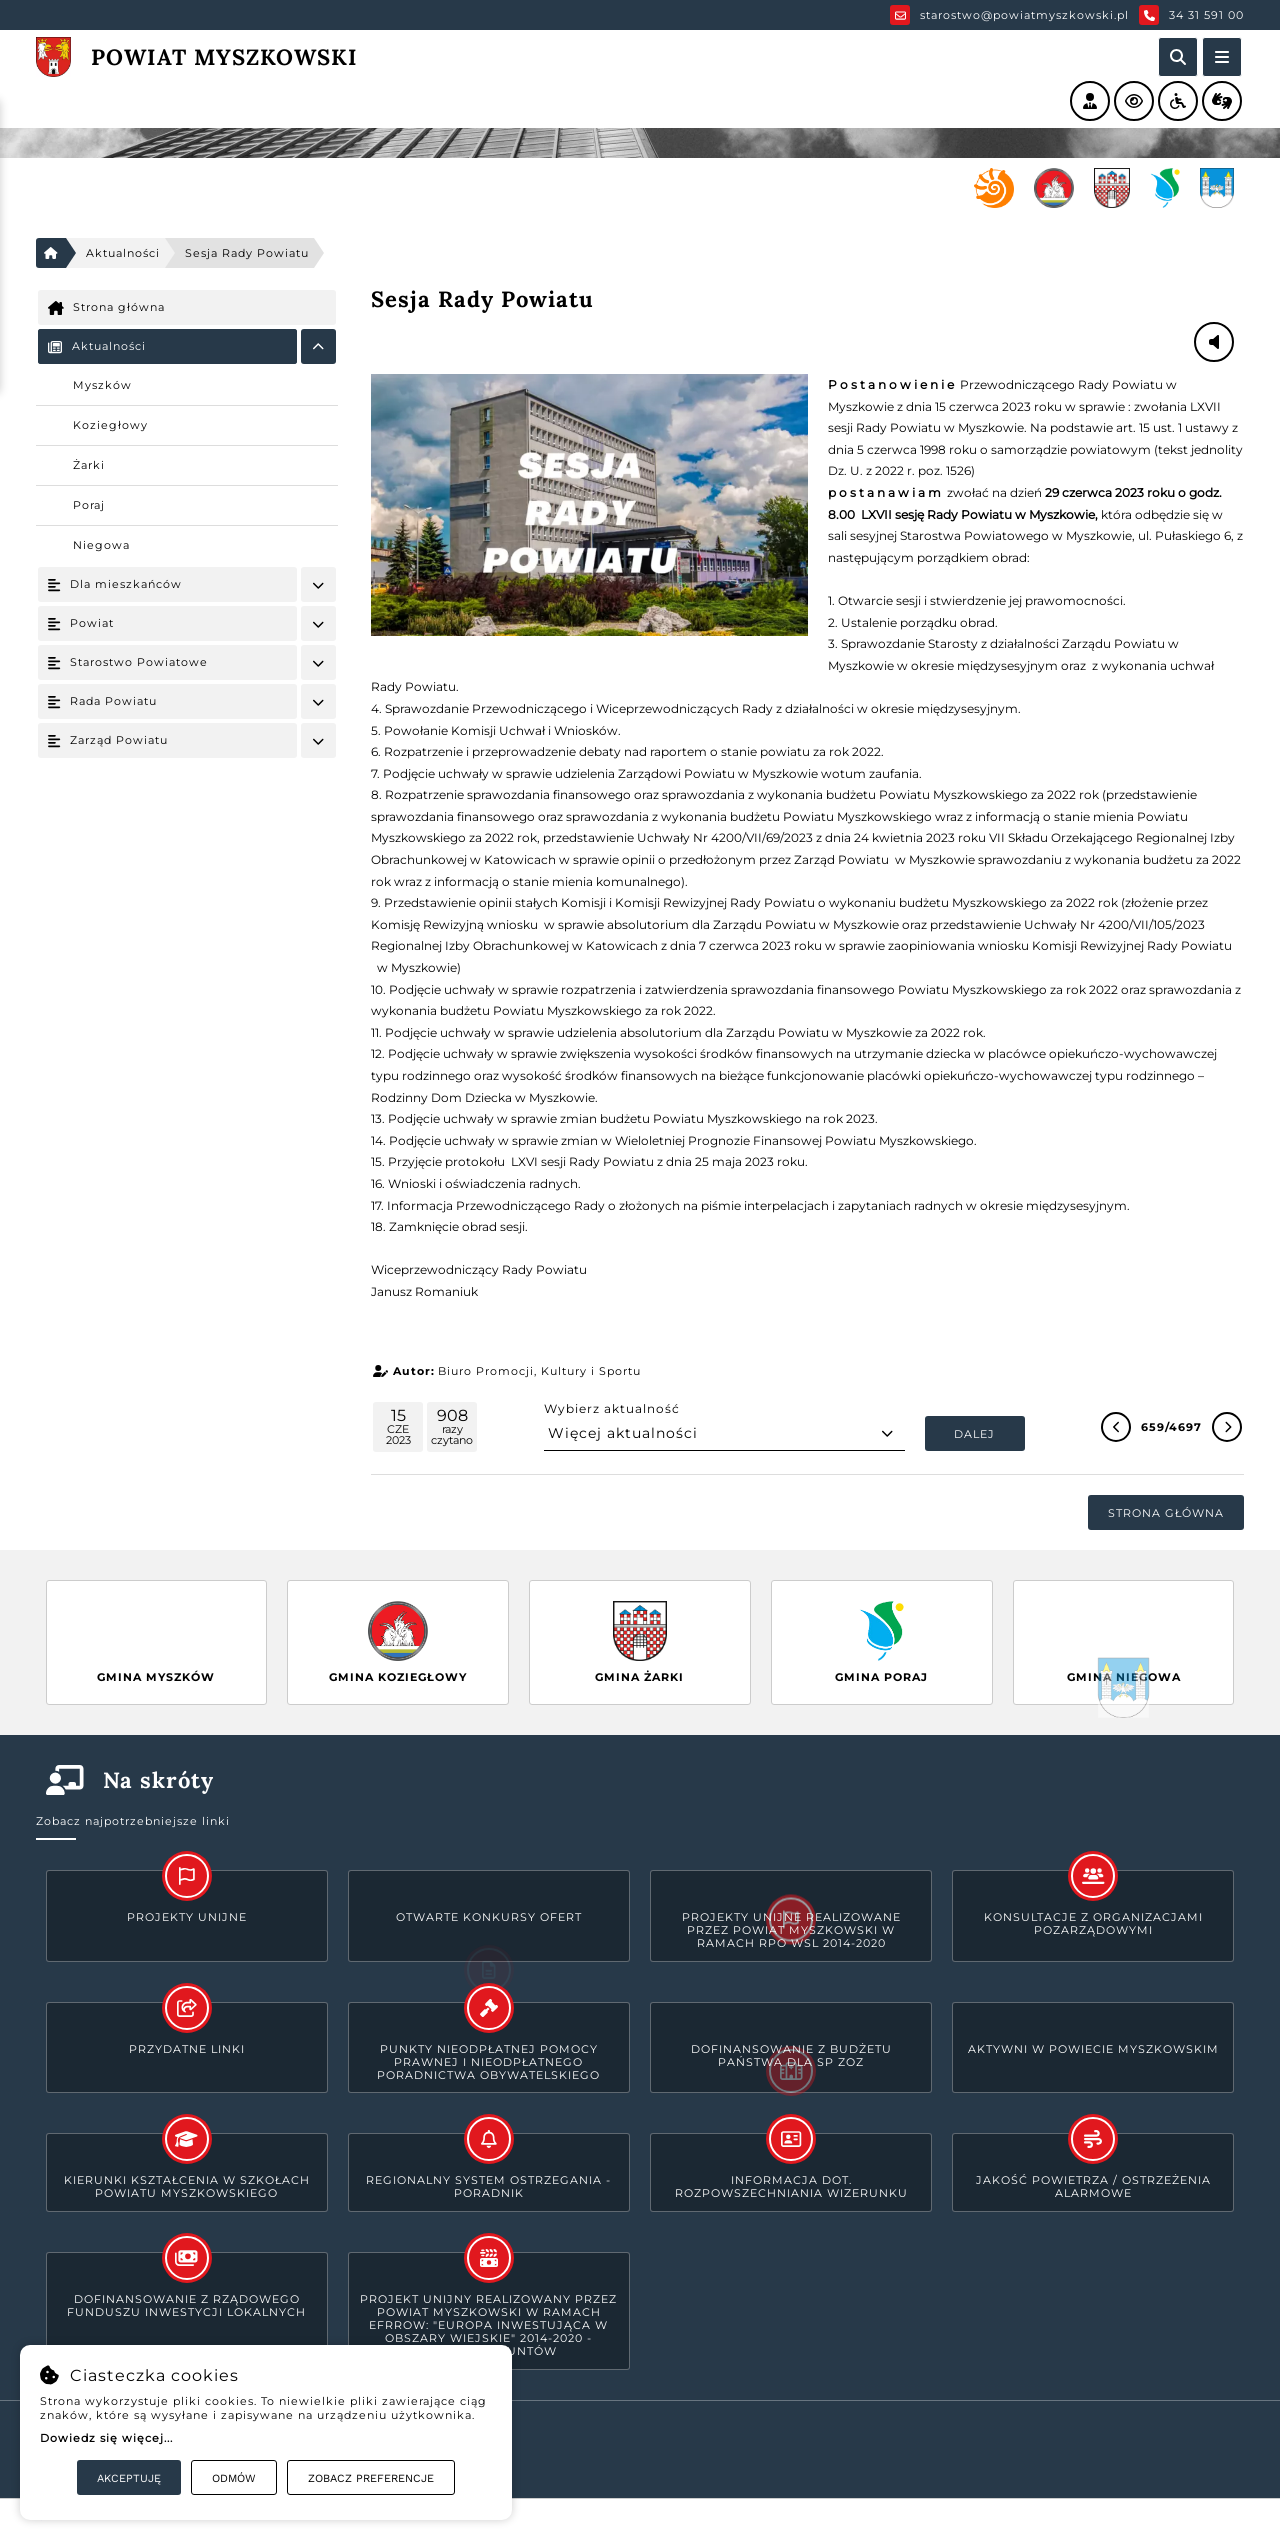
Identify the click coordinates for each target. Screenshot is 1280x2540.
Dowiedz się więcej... (106, 2438)
